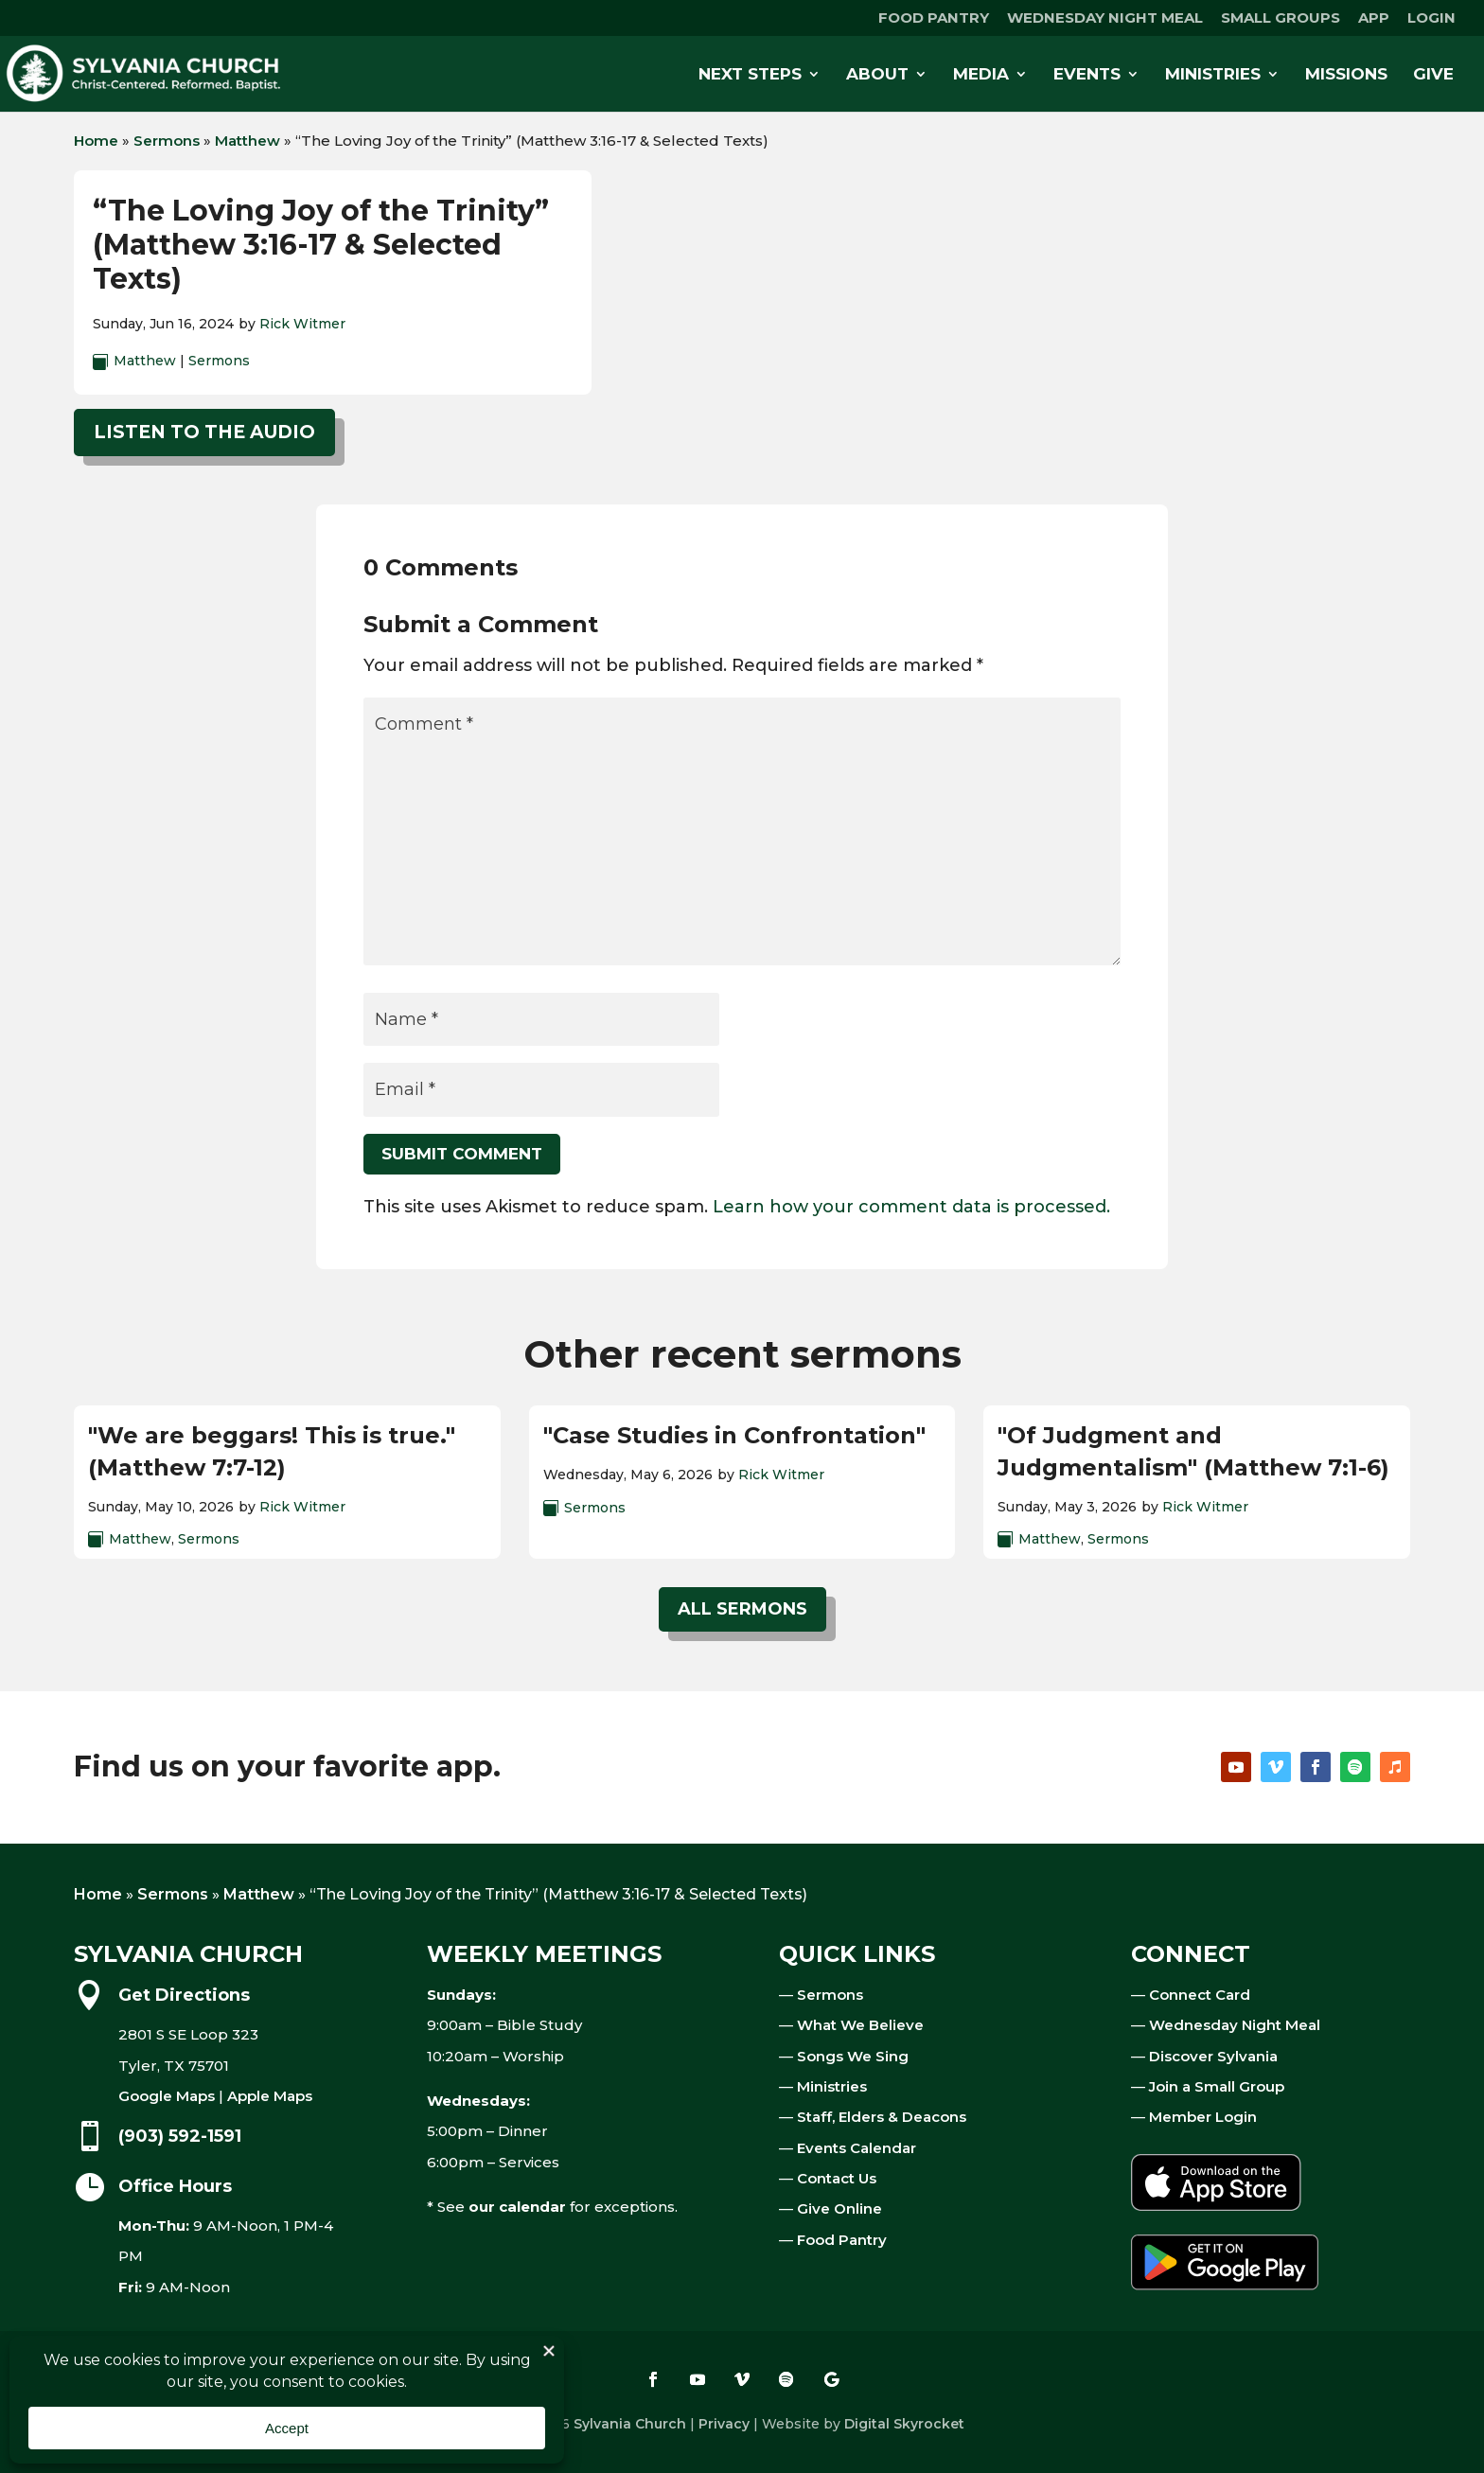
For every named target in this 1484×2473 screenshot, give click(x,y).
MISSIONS (1346, 75)
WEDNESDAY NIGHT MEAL (1105, 18)
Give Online (839, 2208)
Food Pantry (842, 2240)
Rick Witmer (302, 323)
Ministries (832, 2086)
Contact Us (836, 2178)
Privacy (724, 2423)
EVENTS (1087, 75)
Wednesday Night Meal (1234, 2025)
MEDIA (981, 75)
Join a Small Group (1216, 2086)
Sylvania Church (630, 2423)
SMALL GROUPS (1280, 18)
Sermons (166, 141)
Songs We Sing (853, 2056)
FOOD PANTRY (933, 18)
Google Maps (166, 2096)
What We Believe (860, 2025)
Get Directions (184, 1995)
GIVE (1433, 75)
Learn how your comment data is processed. (911, 1206)
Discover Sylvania (1213, 2056)
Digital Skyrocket (904, 2423)
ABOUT (877, 75)
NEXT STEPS (750, 75)
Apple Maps (269, 2096)
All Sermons (742, 1609)
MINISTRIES (1213, 75)
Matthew (247, 141)
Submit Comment (461, 1153)
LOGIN (1431, 18)
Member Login (1203, 2117)
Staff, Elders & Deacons (881, 2117)
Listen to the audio (204, 432)
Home (96, 141)
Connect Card (1199, 1995)
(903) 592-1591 (179, 2136)
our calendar (517, 2207)
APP (1373, 18)
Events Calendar (856, 2148)
